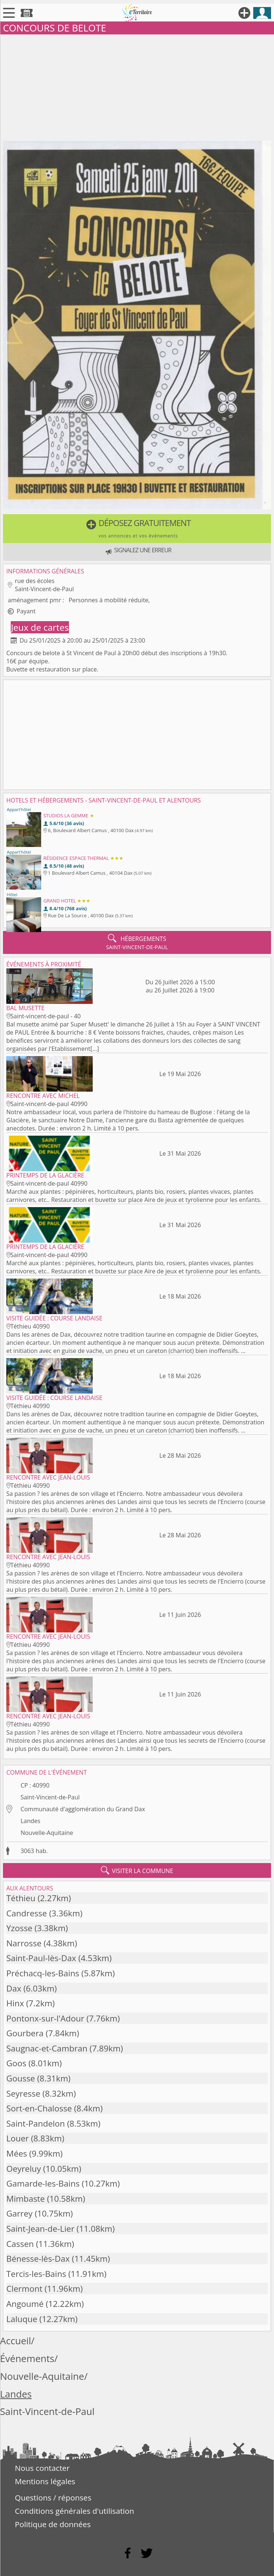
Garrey (19, 2213)
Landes (30, 1821)
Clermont (24, 2288)
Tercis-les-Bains (36, 2273)
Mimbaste (25, 2198)
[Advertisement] (137, 86)
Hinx (15, 2003)
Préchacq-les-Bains (42, 1973)
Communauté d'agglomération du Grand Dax (82, 1809)
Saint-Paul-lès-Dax (41, 1958)
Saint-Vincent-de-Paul (49, 1797)
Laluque (21, 2319)
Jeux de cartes (40, 627)
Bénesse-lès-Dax (38, 2258)
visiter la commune (137, 1870)
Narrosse (24, 1943)
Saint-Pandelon (35, 2123)
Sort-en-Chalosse (39, 2108)
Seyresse (23, 2093)
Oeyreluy (23, 2168)
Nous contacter (42, 2468)
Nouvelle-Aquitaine (46, 1833)
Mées (16, 2153)
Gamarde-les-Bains (43, 2183)
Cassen (20, 2244)
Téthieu (21, 1898)
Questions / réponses (53, 2497)
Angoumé (25, 2303)
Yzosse (19, 1928)
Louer (17, 2138)
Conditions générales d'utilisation (74, 2511)
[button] (137, 528)
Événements (27, 2358)
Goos (16, 2063)
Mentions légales (45, 2481)
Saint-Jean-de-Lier (40, 2228)
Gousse (20, 2078)
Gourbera (25, 2033)
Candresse (26, 1913)
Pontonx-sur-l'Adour (45, 2018)
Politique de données (53, 2524)
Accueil (15, 2340)
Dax (13, 1988)
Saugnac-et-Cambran (47, 2048)
